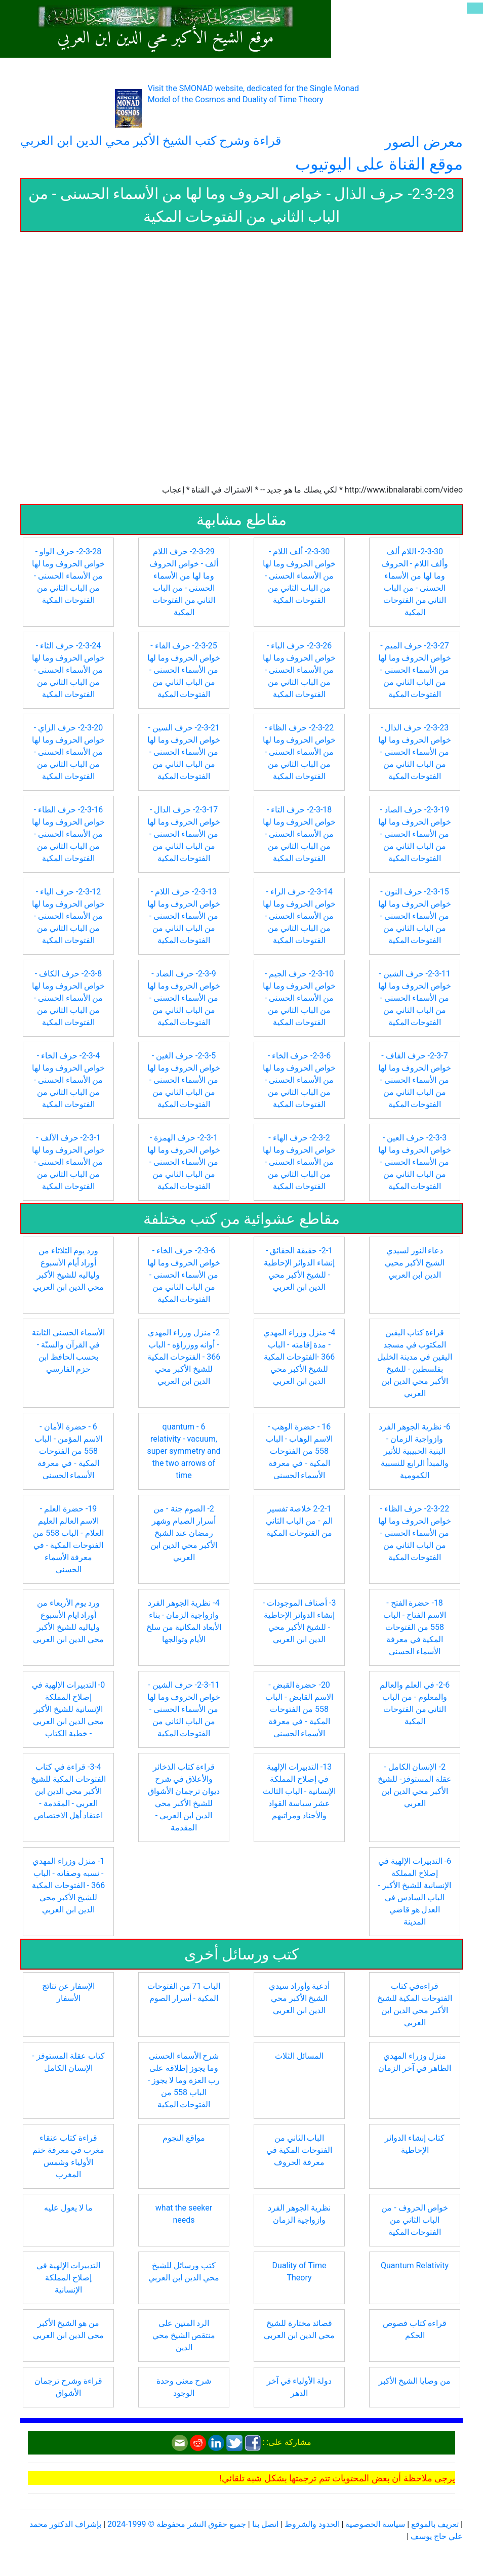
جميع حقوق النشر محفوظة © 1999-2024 (176, 2524)
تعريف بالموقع (435, 2524)
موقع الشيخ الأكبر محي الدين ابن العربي (165, 38)
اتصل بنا (265, 2524)
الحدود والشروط (312, 2524)
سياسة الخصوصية (375, 2524)
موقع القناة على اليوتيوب (379, 164)
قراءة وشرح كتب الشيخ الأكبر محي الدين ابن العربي (150, 141)
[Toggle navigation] (475, 8)
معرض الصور (424, 142)
